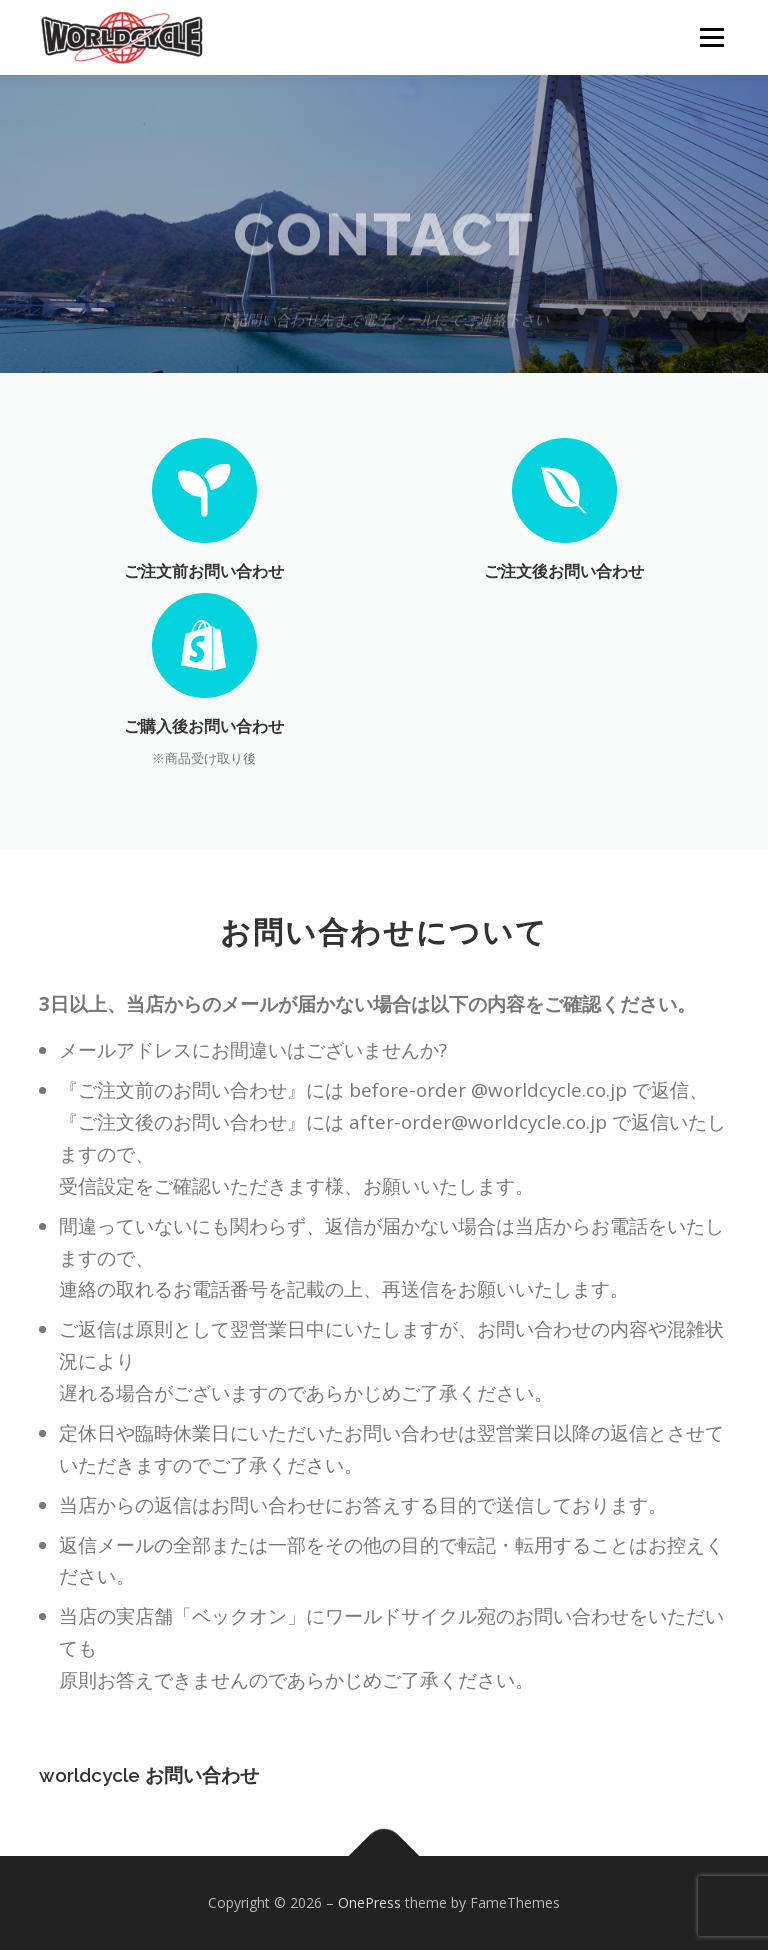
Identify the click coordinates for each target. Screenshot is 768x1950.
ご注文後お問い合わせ (564, 571)
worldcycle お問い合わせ (149, 1784)
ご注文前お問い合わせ (204, 571)
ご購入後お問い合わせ (204, 726)
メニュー (711, 37)
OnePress (369, 1902)
